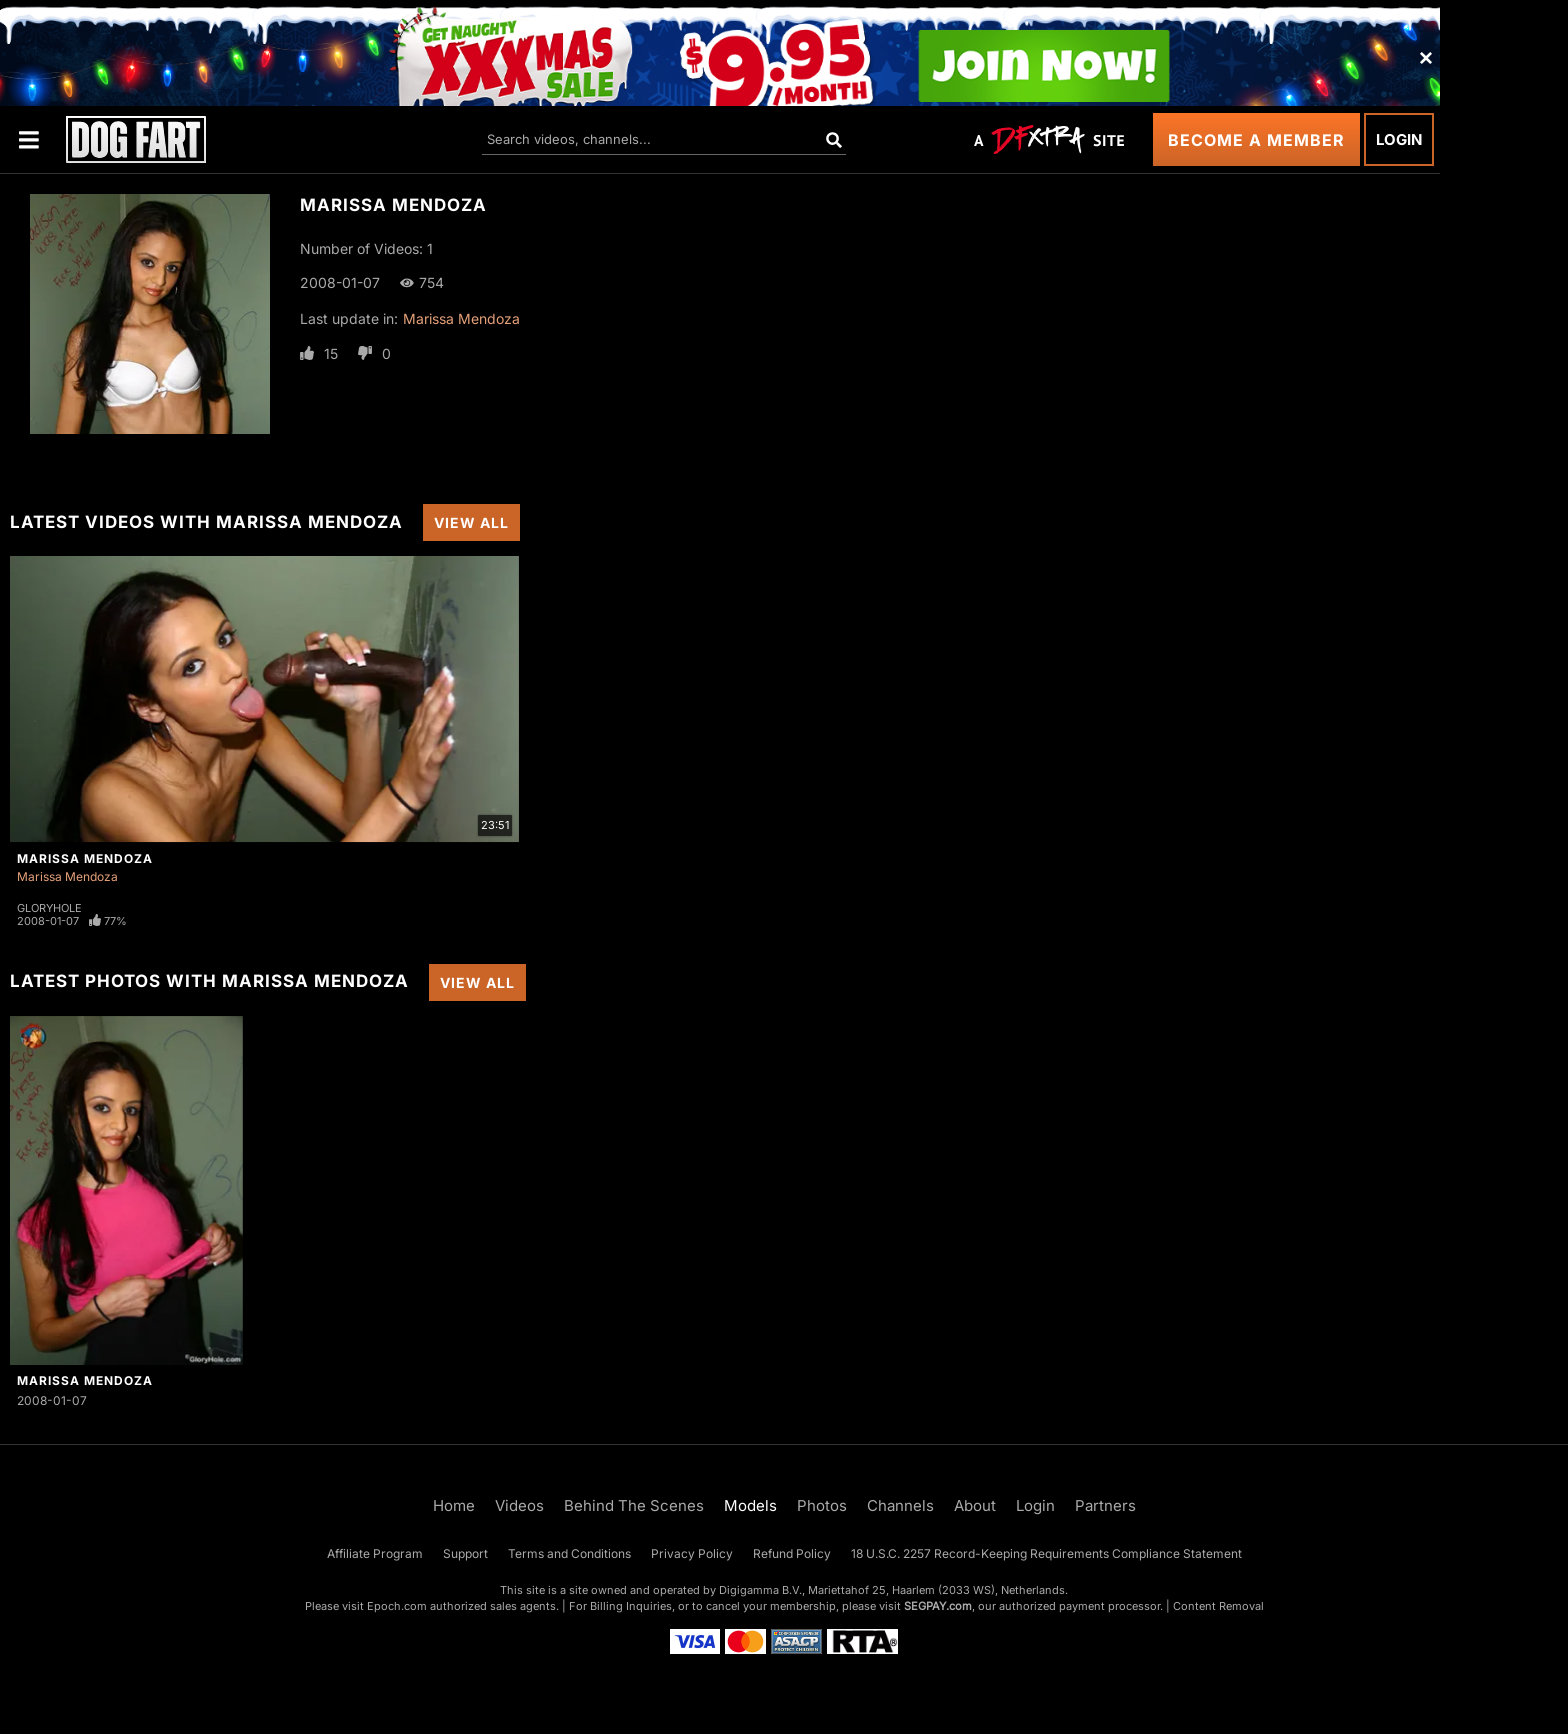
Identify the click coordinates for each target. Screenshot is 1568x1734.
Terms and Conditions (569, 1553)
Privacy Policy (692, 1553)
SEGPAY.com (938, 1606)
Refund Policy (792, 1553)
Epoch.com (397, 1606)
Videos (519, 1505)
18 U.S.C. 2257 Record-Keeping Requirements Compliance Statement (1046, 1553)
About (975, 1505)
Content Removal (1218, 1606)
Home (454, 1505)
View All (471, 522)
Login (1399, 139)
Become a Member (1256, 140)
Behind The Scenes (634, 1505)
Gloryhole (49, 908)
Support (465, 1553)
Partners (1105, 1505)
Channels (900, 1505)
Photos (822, 1505)
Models (750, 1505)
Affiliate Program (375, 1553)
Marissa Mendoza (461, 318)
